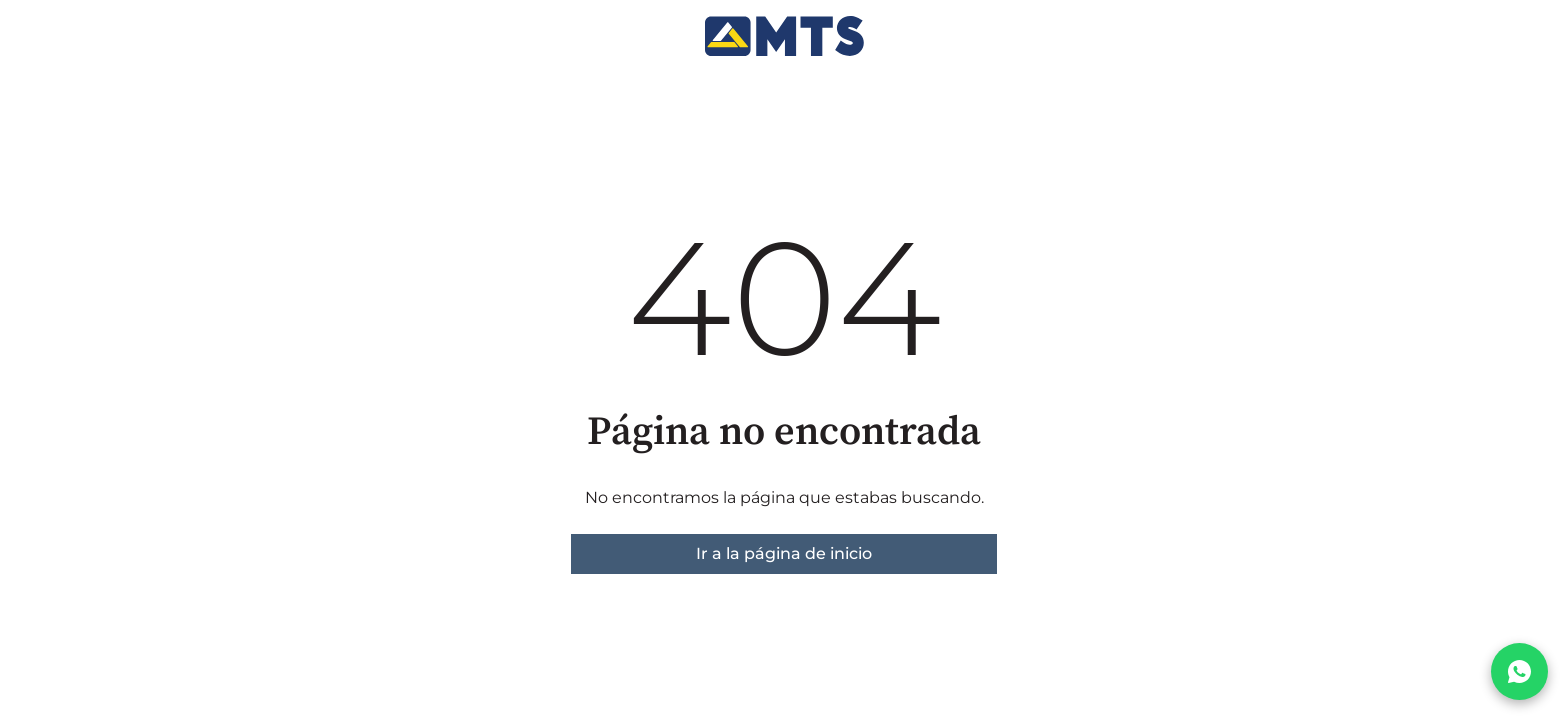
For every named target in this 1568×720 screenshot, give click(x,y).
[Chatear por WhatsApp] (1519, 671)
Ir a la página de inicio (784, 553)
